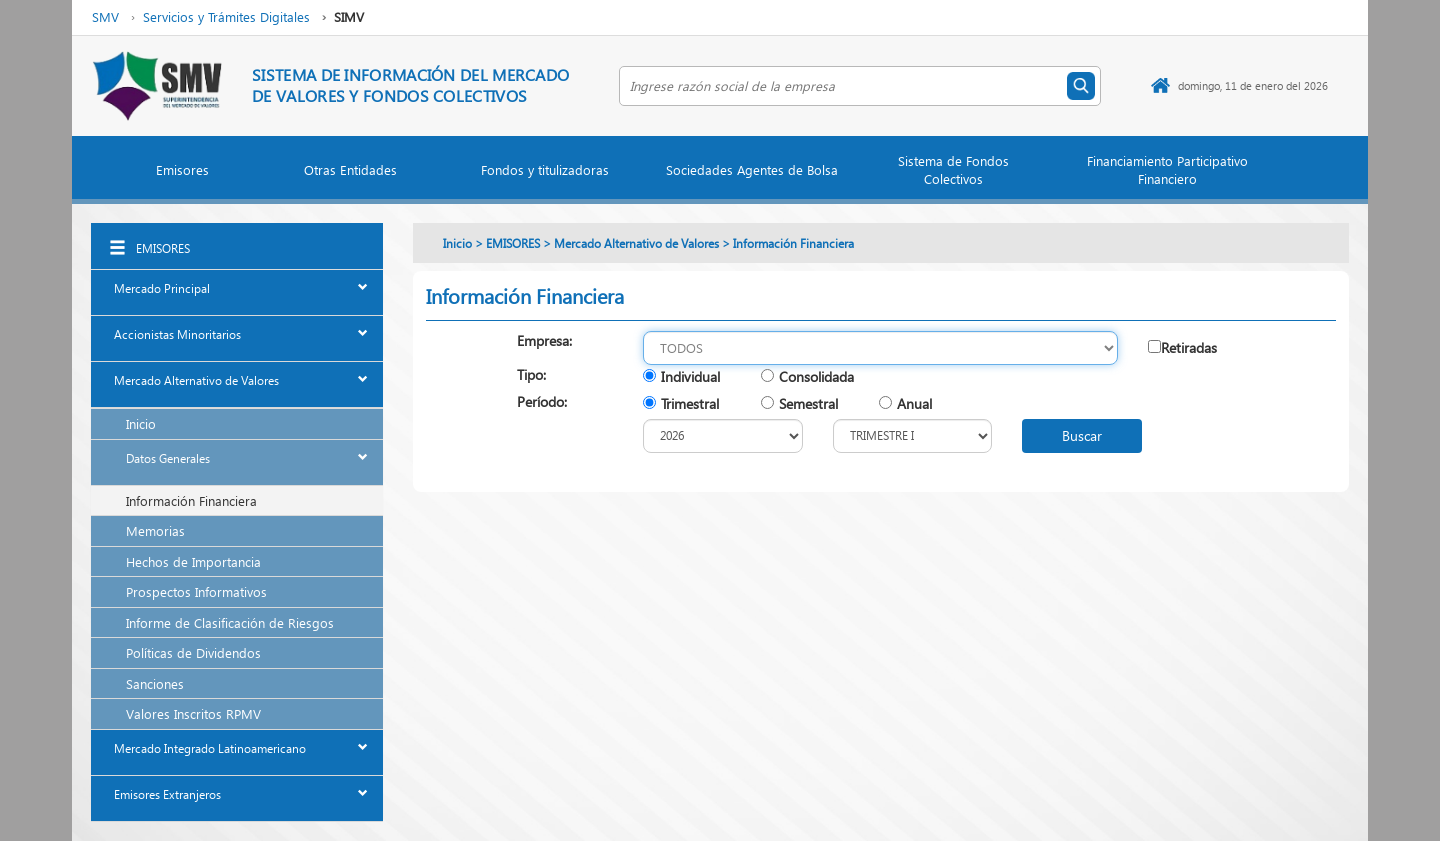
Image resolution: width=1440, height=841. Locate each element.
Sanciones (155, 683)
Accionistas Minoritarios (177, 334)
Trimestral (690, 403)
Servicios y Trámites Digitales (226, 16)
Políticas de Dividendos (193, 652)
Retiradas (1189, 347)
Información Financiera (191, 500)
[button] (182, 174)
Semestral (808, 403)
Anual (914, 403)
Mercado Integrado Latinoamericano (210, 748)
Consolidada (816, 376)
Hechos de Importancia (193, 561)
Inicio (141, 423)
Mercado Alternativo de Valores (196, 380)
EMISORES (163, 248)
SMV (105, 16)
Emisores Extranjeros (167, 794)
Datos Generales (168, 458)
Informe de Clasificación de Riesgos (230, 622)
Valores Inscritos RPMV (193, 713)
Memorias (155, 530)
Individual (690, 376)
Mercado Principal (162, 288)
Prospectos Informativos (196, 591)
